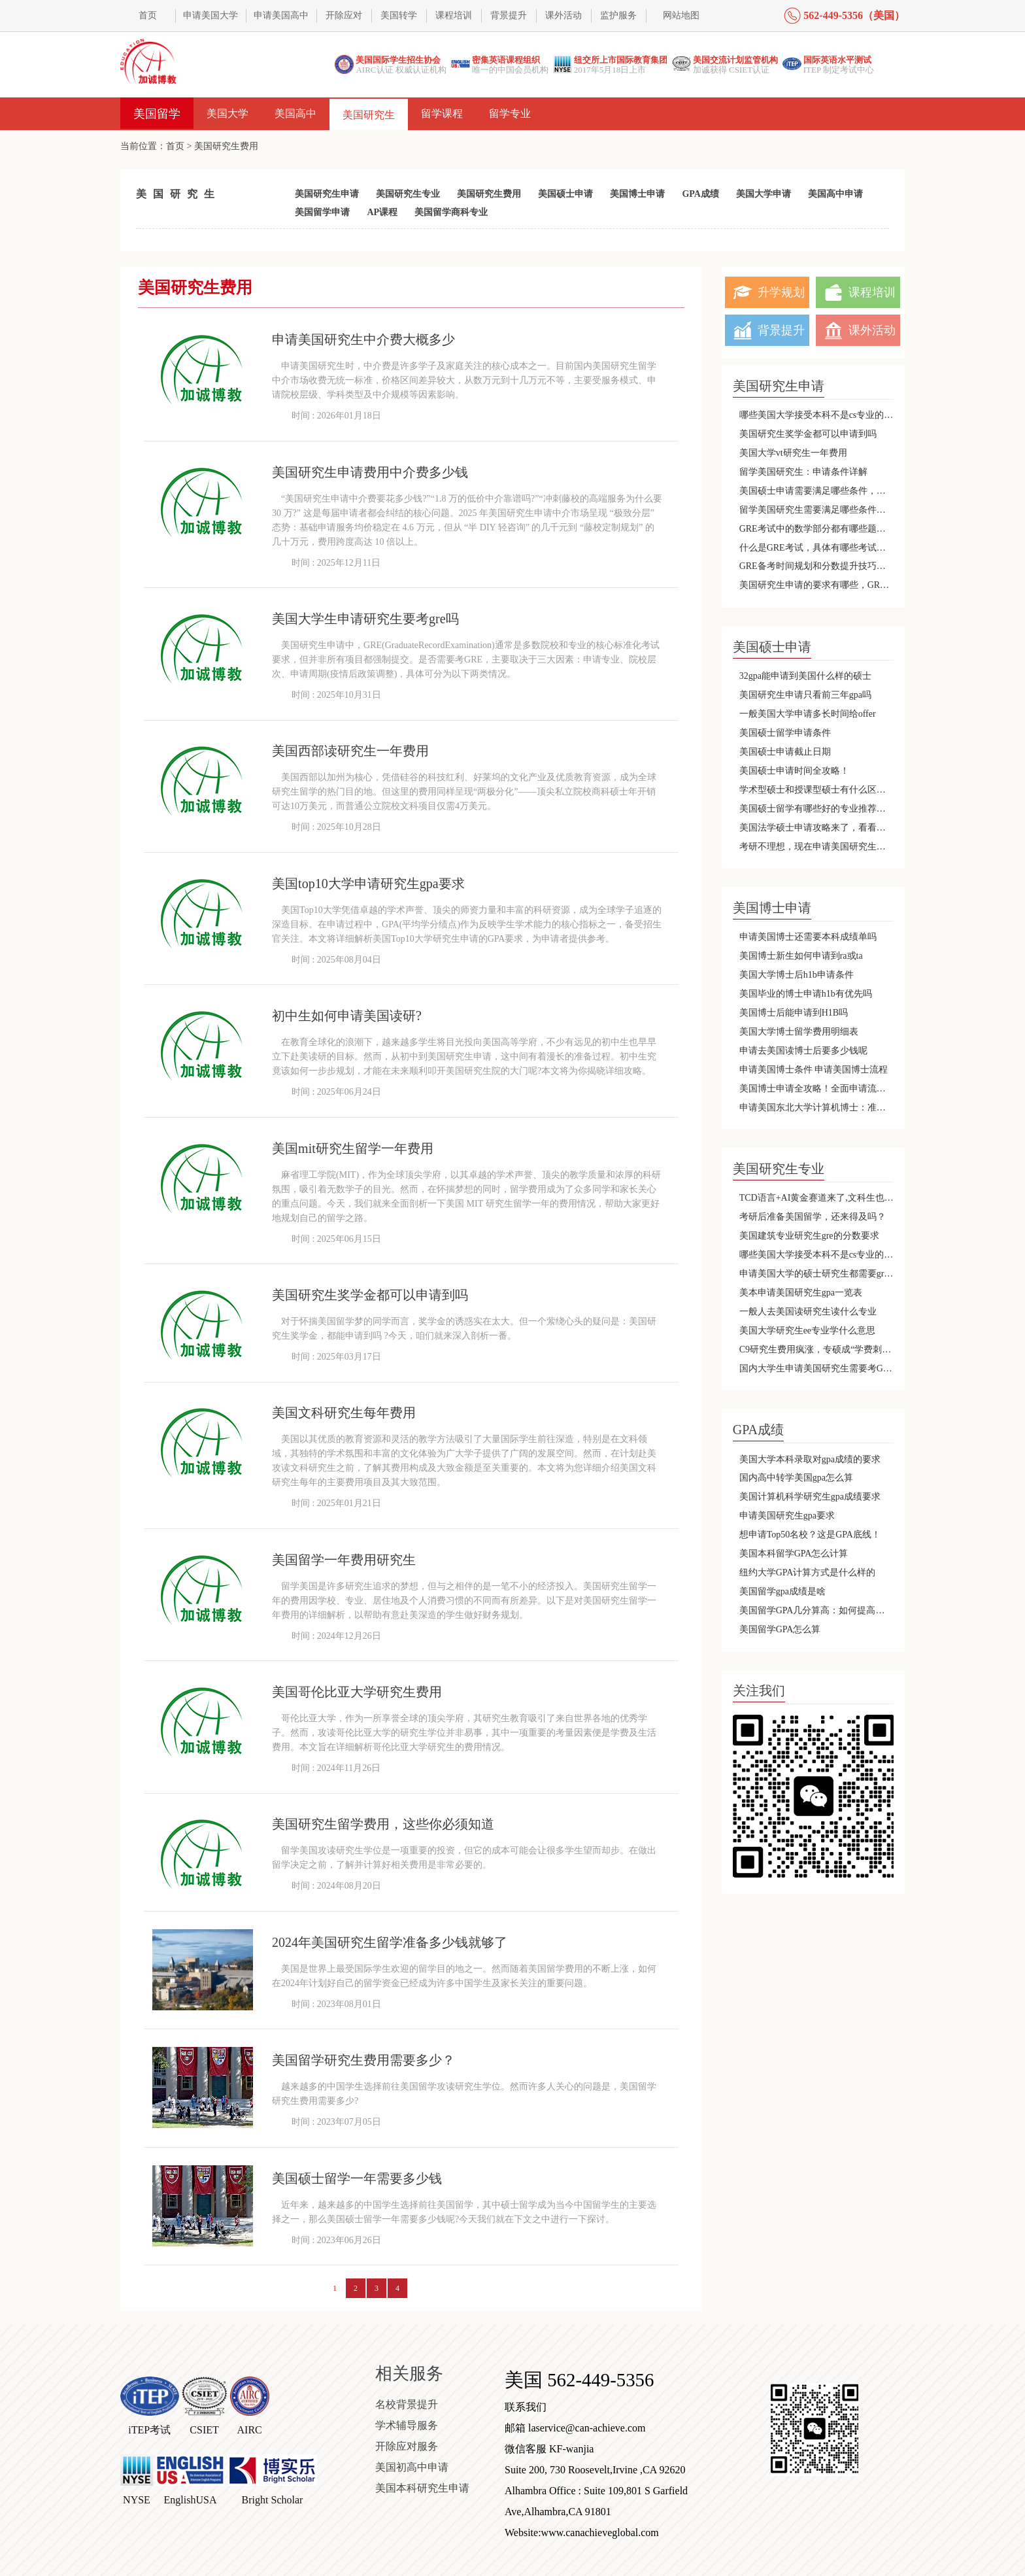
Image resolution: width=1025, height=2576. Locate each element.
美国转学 (398, 15)
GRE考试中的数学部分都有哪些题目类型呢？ (816, 529)
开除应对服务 (406, 2446)
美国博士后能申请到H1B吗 (793, 1013)
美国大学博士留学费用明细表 (798, 1032)
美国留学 (156, 113)
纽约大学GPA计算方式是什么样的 (807, 1572)
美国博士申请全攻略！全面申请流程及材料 (816, 1088)
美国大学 (227, 113)
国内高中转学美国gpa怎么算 (796, 1478)
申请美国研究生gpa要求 (787, 1515)
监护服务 (618, 15)
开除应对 (344, 15)
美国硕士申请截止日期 (785, 752)
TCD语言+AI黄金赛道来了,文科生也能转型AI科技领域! (816, 1198)
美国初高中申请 (411, 2467)
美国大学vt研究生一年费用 (793, 453)
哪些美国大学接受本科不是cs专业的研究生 (816, 415)
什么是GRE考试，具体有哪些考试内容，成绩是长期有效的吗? (816, 548)
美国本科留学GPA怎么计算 (794, 1553)
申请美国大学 (210, 15)
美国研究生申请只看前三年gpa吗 (805, 695)
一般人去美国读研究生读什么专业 (808, 1311)
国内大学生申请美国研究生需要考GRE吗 (816, 1368)
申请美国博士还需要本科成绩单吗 (808, 937)
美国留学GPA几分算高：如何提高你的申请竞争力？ (816, 1610)
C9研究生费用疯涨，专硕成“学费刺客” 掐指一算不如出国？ (816, 1349)
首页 (148, 15)
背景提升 (508, 15)
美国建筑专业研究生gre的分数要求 (809, 1236)
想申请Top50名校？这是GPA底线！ (810, 1534)
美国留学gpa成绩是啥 (782, 1591)
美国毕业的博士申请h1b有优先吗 (805, 994)
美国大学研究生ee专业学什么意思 (807, 1330)
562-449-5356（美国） (854, 15)
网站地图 (681, 15)
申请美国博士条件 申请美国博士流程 (813, 1069)
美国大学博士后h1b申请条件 (796, 975)
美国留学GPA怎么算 (780, 1629)
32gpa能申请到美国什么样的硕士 (805, 676)
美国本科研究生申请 (422, 2488)
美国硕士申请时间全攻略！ (794, 771)
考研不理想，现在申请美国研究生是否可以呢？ (816, 846)
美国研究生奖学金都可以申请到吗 (808, 434)
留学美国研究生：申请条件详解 (803, 472)
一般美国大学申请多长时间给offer (807, 714)
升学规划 (781, 292)
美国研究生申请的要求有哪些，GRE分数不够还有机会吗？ (816, 585)
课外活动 (563, 15)
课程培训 (453, 15)
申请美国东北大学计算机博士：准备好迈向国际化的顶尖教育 (816, 1107)
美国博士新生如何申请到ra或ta (801, 956)
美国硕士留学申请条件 (785, 733)
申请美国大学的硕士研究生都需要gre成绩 (816, 1274)
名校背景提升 (406, 2404)
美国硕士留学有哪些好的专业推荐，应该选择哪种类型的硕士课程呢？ (816, 809)
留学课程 (442, 113)
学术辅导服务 (406, 2425)
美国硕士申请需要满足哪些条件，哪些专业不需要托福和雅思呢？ (816, 491)
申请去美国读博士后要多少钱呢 (803, 1051)
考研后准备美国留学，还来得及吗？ (812, 1217)
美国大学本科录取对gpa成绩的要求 (810, 1459)
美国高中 (295, 113)
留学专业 (510, 113)
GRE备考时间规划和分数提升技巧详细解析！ (816, 566)
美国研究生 (369, 114)
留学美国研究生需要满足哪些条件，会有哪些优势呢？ (816, 510)
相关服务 (409, 2373)
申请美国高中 (281, 15)
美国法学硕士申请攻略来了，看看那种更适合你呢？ (816, 828)
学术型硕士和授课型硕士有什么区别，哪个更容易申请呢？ (816, 790)
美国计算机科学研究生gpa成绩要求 (810, 1497)
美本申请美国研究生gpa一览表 (800, 1292)
